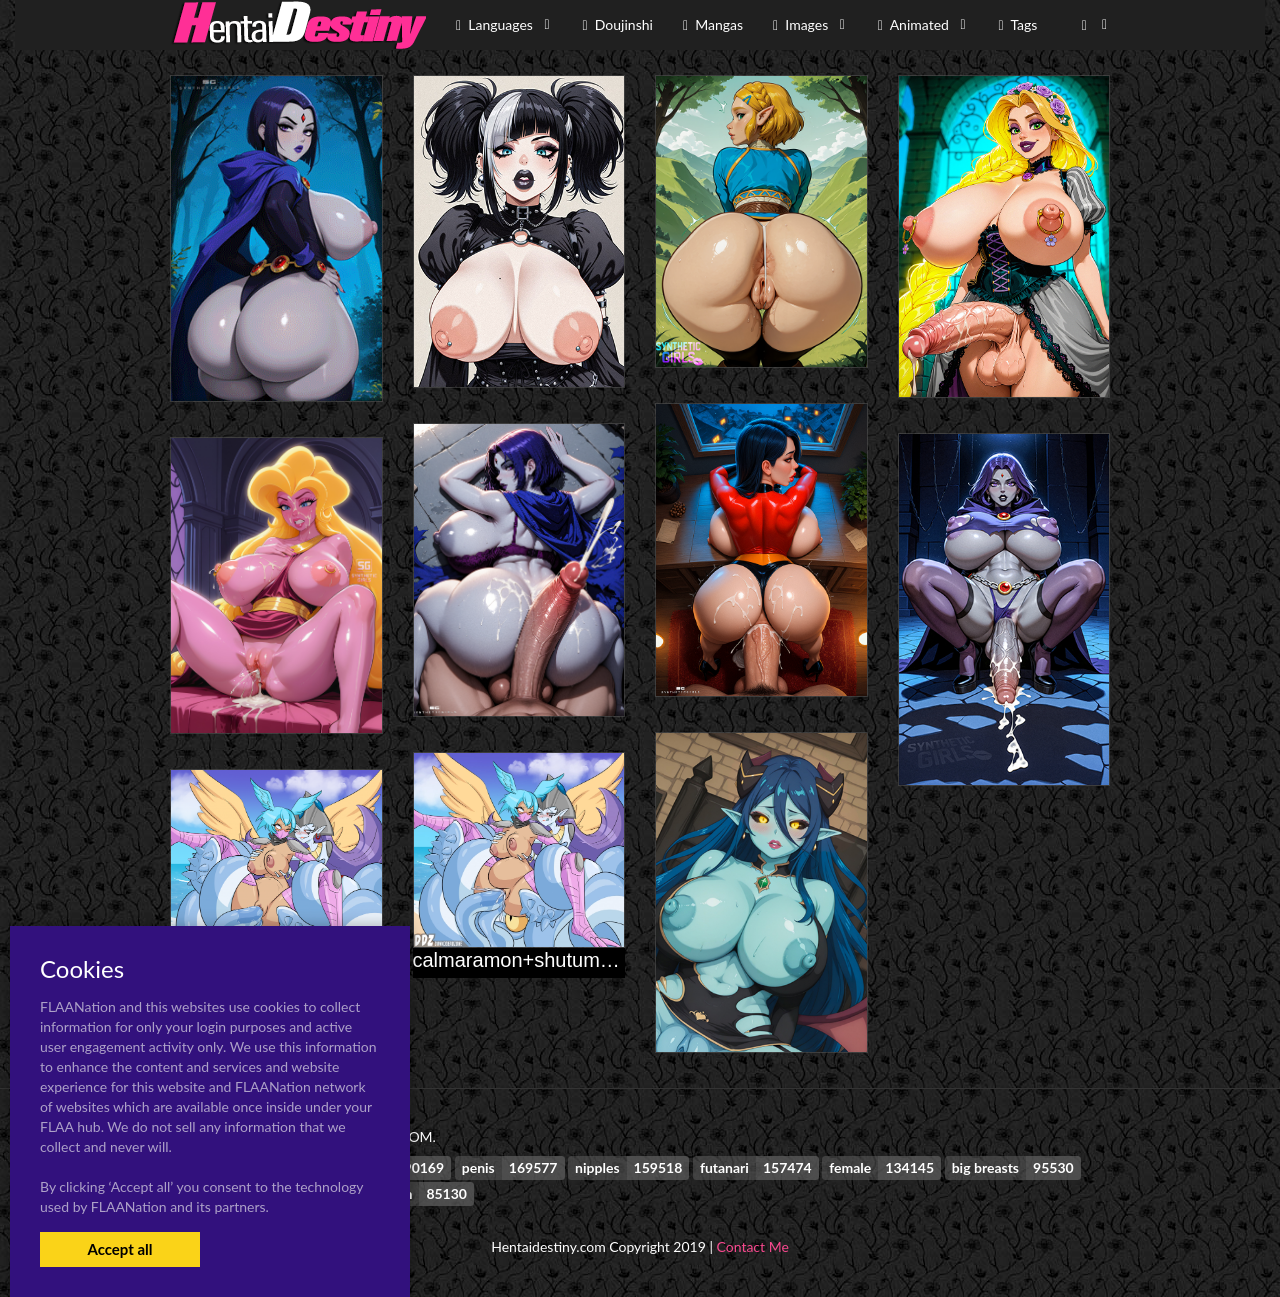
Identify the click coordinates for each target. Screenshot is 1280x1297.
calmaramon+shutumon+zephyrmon (573, 960)
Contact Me (753, 1246)
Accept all (119, 1249)
